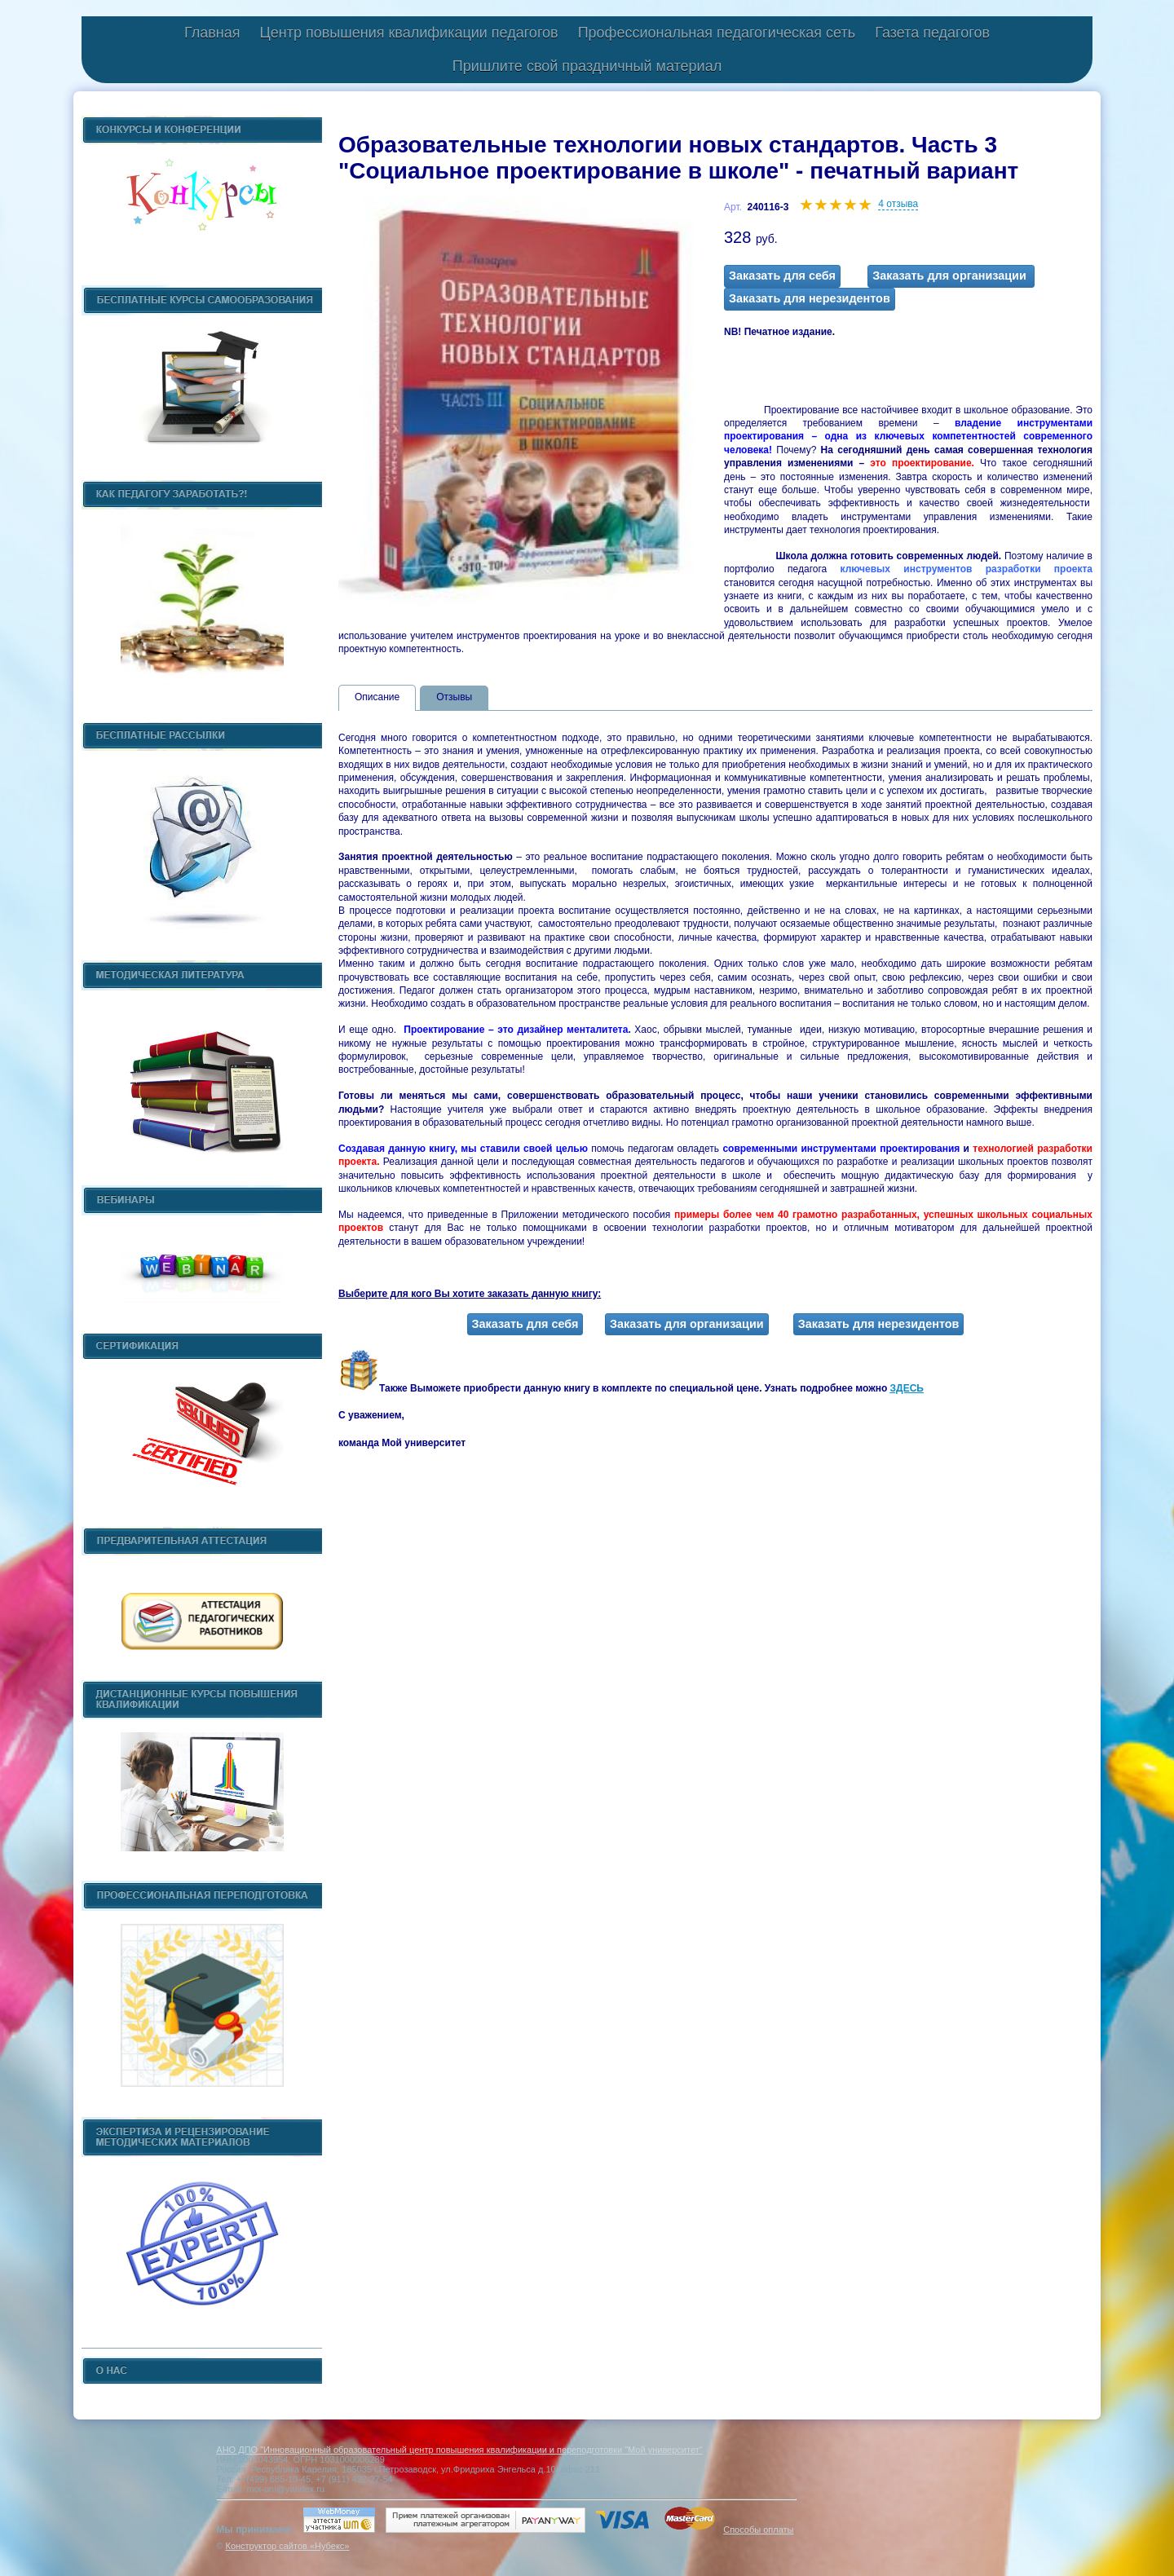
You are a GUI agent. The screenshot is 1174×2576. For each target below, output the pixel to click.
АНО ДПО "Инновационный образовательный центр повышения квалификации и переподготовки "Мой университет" (459, 2450)
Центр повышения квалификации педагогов (408, 32)
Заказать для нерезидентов (809, 298)
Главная (212, 32)
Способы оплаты (758, 2529)
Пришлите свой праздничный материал (587, 66)
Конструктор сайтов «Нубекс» (287, 2546)
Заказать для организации (951, 275)
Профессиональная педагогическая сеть (717, 32)
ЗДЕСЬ (907, 1388)
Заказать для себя (782, 275)
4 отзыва (898, 204)
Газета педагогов (932, 32)
